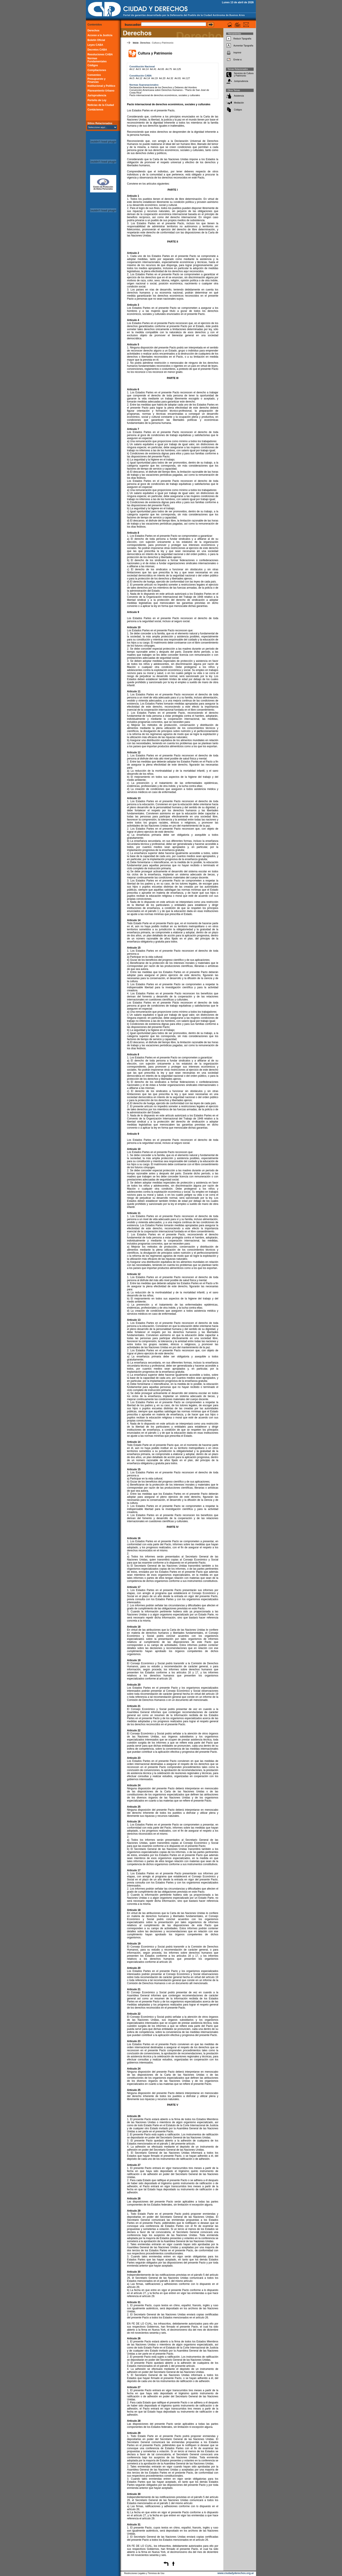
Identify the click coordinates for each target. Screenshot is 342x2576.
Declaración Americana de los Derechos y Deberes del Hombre (163, 87)
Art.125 (177, 69)
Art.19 (154, 78)
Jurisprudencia (96, 95)
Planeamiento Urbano (100, 90)
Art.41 (153, 69)
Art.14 (145, 69)
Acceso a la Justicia (99, 35)
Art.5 (138, 69)
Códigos (92, 65)
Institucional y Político (101, 85)
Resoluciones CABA (100, 54)
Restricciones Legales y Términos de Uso (144, 2573)
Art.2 (131, 69)
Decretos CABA (97, 49)
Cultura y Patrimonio (162, 43)
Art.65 (161, 69)
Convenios (94, 74)
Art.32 (170, 78)
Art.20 (162, 78)
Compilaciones (96, 70)
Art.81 (177, 78)
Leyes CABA (95, 44)
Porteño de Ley (96, 100)
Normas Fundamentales (97, 60)
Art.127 (186, 78)
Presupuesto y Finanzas (96, 80)
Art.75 (168, 69)
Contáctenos (95, 109)
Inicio (136, 43)
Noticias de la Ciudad (100, 105)
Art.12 (139, 78)
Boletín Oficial (96, 40)
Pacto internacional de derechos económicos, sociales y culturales (164, 95)
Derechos (93, 30)
